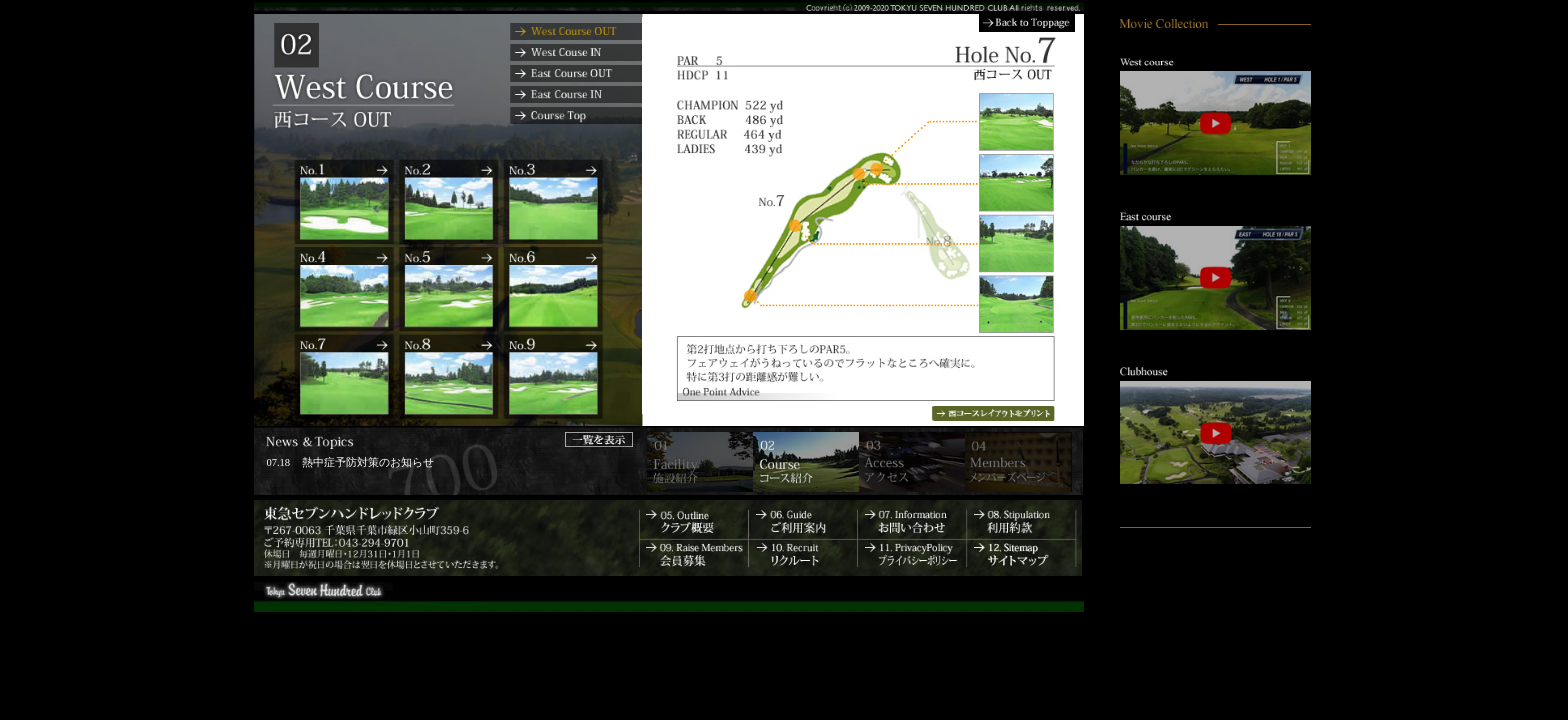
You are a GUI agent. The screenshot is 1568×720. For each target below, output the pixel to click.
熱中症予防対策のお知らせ (368, 462)
